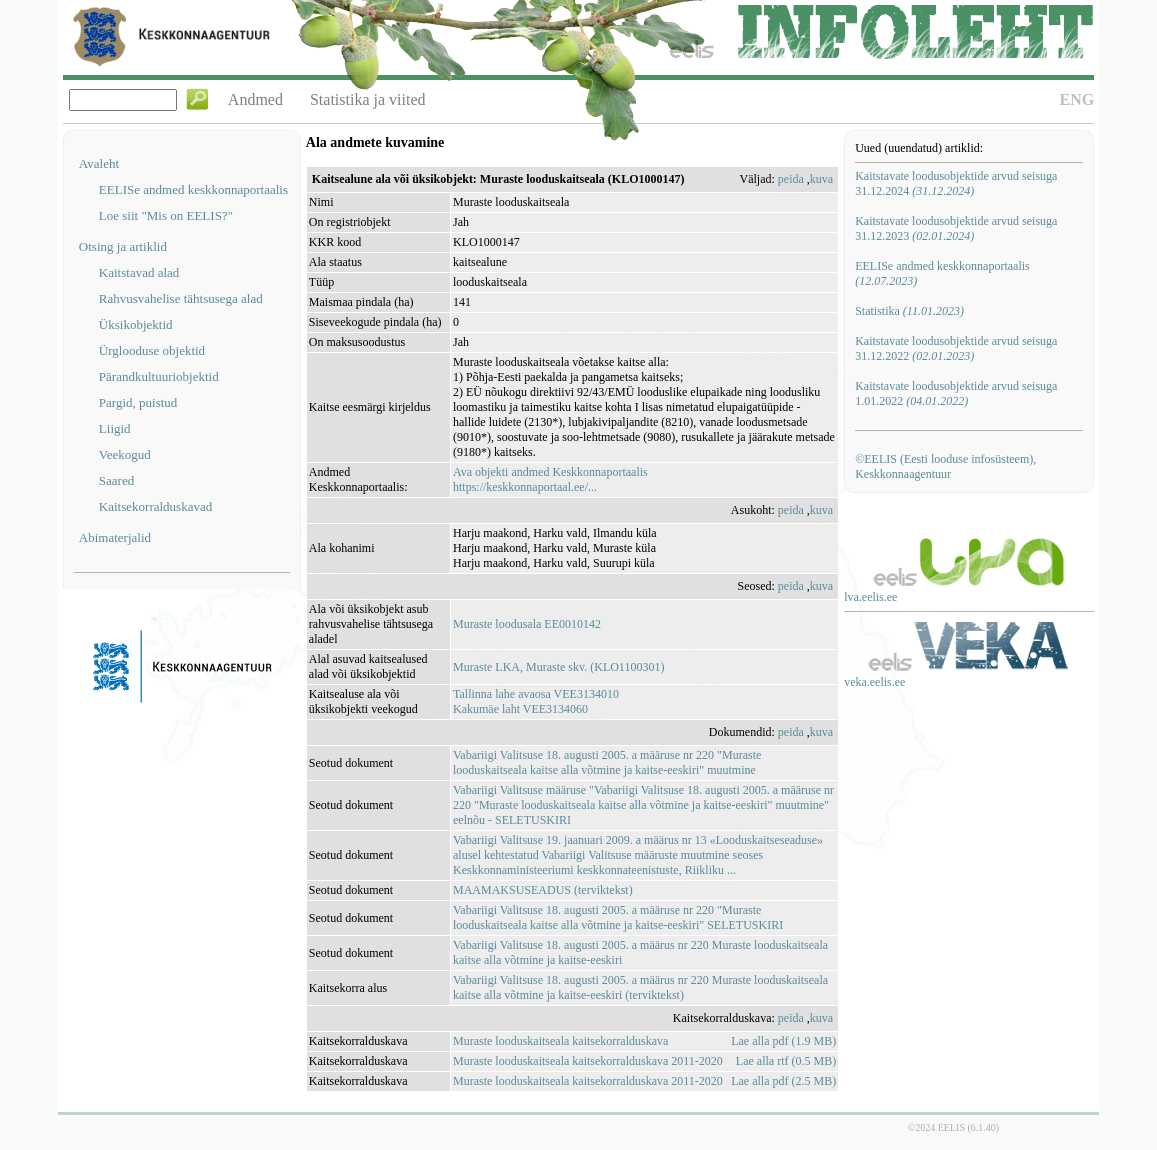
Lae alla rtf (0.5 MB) (786, 1061)
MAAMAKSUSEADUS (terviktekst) (543, 890)
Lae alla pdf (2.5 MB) (783, 1081)
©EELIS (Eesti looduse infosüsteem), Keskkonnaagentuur (945, 466)
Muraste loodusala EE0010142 (527, 624)
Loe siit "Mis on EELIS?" (166, 215)
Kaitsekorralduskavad (155, 506)
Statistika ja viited (368, 99)
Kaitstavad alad (139, 272)
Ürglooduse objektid (152, 350)
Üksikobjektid (136, 324)
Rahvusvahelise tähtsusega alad (181, 298)
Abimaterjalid (115, 537)
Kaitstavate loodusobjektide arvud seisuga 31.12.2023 (956, 228)
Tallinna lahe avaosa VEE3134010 (536, 694)
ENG (1076, 99)
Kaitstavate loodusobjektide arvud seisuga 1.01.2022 (956, 393)
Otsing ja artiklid (123, 246)
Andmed (255, 99)
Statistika (909, 311)
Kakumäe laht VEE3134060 (520, 709)
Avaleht (99, 163)
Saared (116, 480)
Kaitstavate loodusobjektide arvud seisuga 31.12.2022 (956, 348)
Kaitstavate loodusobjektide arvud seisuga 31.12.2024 (956, 183)
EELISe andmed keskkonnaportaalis (193, 189)
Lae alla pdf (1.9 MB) (783, 1041)
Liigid (115, 428)
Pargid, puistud (138, 402)
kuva (821, 179)
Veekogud (125, 454)
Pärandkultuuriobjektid (159, 376)
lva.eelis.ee (870, 597)
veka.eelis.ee (874, 682)
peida (791, 179)
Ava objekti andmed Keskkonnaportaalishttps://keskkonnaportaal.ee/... (550, 479)
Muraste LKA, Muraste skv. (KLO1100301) (558, 667)
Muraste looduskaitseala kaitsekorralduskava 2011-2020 (588, 1061)
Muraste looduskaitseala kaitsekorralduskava (560, 1041)
